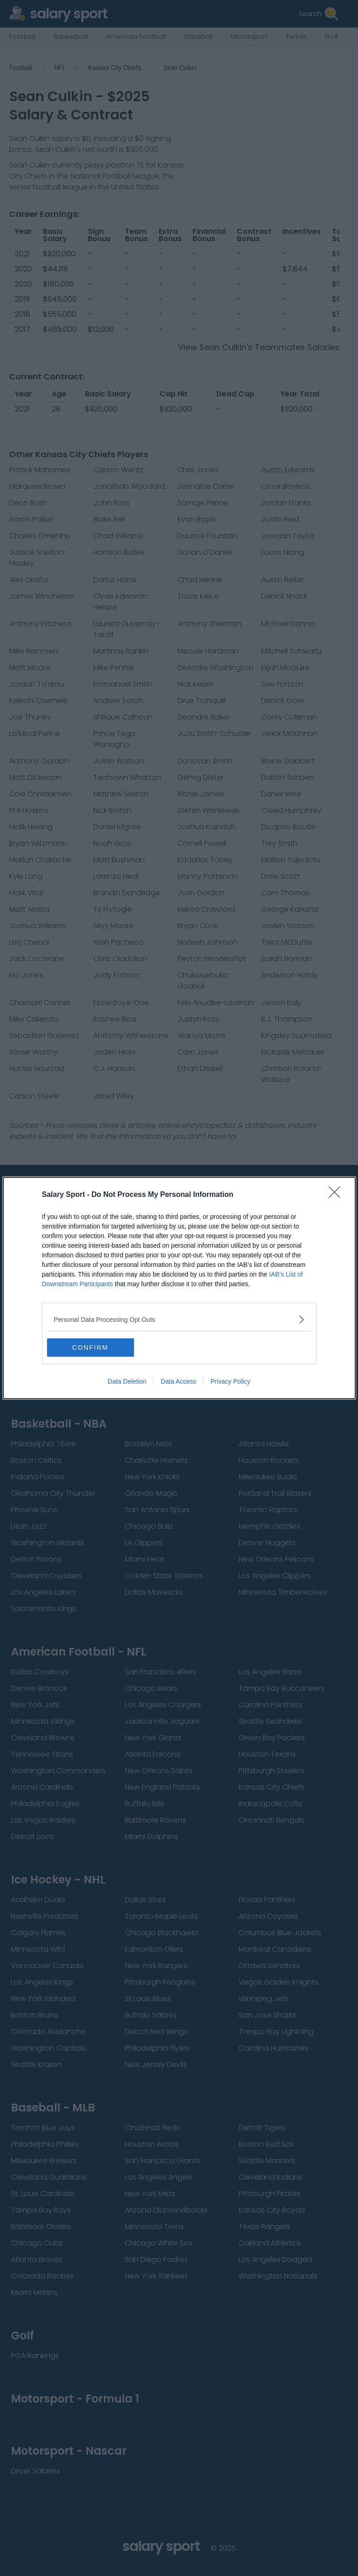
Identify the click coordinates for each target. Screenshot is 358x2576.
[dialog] (179, 1288)
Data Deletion (127, 1381)
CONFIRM (90, 1347)
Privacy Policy (230, 1381)
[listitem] (179, 1319)
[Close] (337, 1195)
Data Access (178, 1381)
